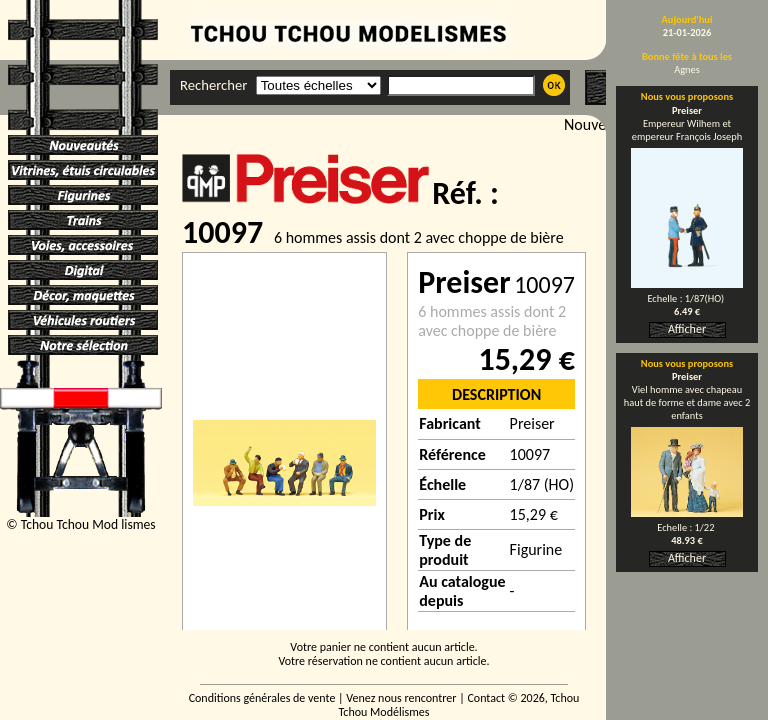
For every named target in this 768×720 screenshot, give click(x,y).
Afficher (687, 329)
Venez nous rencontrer (401, 698)
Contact (486, 698)
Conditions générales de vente (262, 698)
